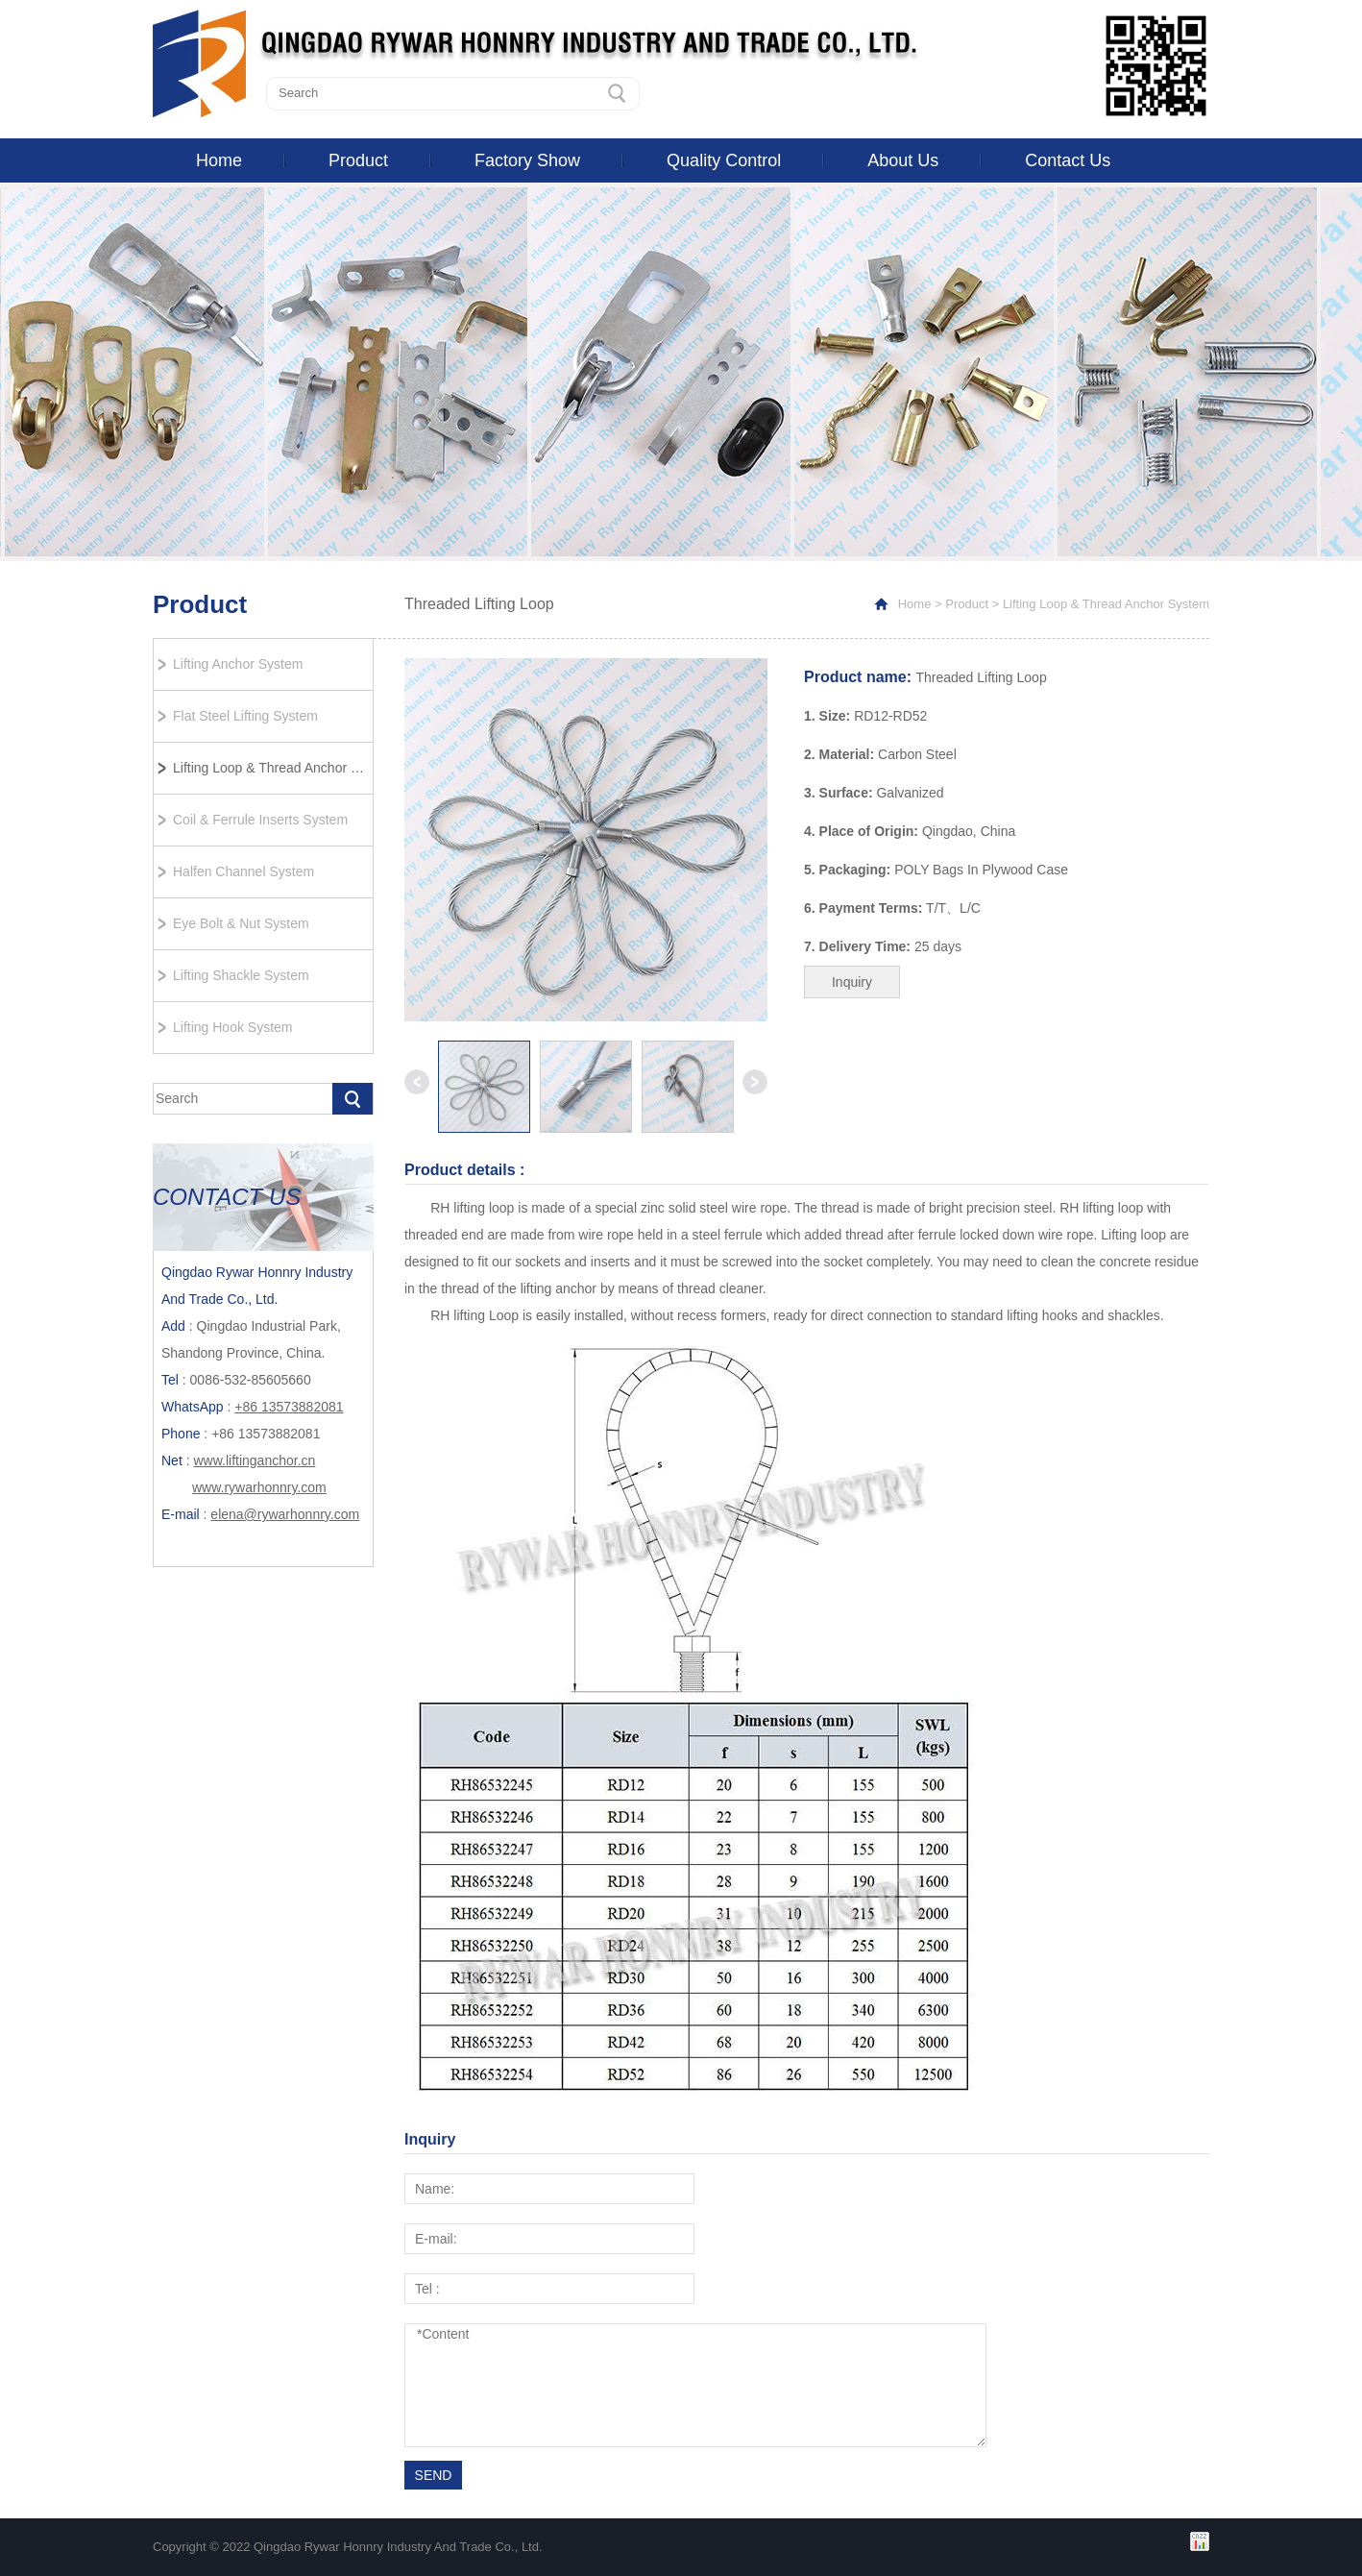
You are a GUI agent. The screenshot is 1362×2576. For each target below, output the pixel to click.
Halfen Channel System (243, 871)
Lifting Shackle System (241, 975)
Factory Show (527, 160)
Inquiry (852, 982)
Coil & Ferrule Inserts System (260, 819)
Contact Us (1067, 160)
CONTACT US (227, 1197)
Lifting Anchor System (238, 664)
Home (219, 160)
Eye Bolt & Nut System (241, 923)
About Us (902, 160)
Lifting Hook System (233, 1027)
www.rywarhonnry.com (259, 1487)
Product (358, 160)
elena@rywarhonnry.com (284, 1514)
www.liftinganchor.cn (254, 1460)
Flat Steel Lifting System (245, 716)
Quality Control (724, 160)
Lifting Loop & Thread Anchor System (273, 767)
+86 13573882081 (288, 1406)
